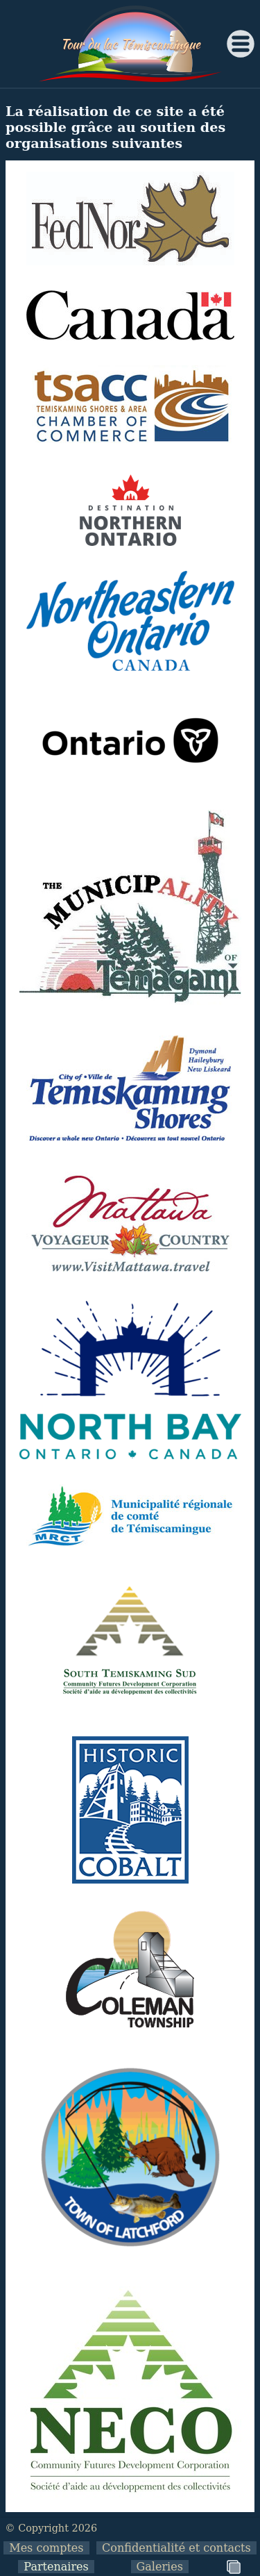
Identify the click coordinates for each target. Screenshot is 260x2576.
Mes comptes (46, 2547)
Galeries (160, 2566)
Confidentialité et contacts (176, 2547)
